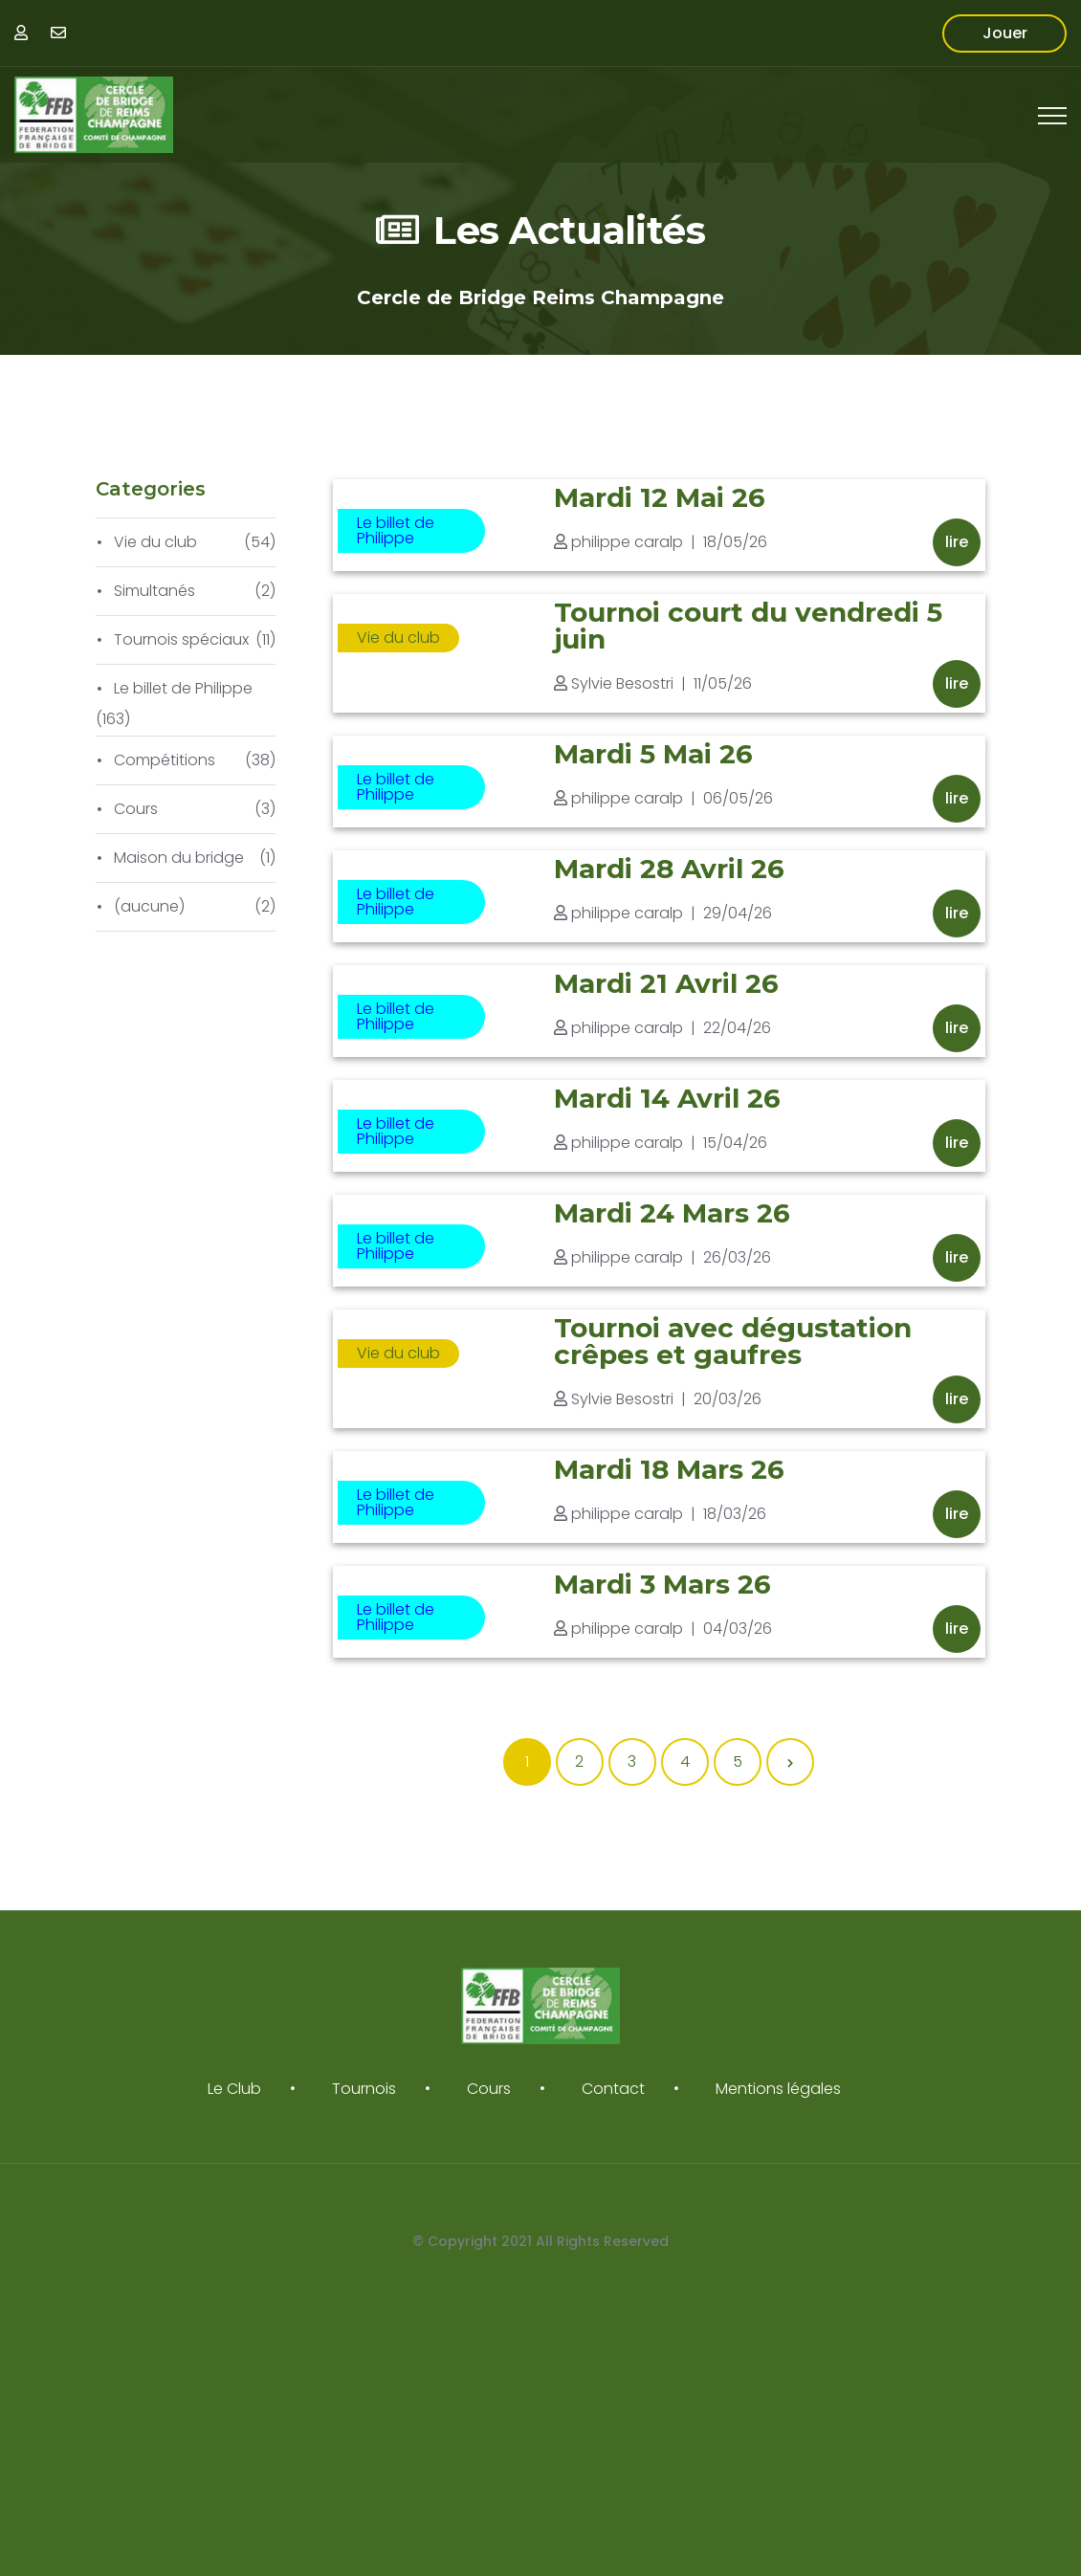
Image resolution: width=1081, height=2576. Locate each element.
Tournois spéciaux (181, 639)
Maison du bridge (179, 858)
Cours (136, 809)
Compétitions (164, 760)
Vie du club (398, 638)
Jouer (1004, 33)
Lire (956, 542)
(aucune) (149, 906)
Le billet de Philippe (395, 530)
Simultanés (154, 591)
